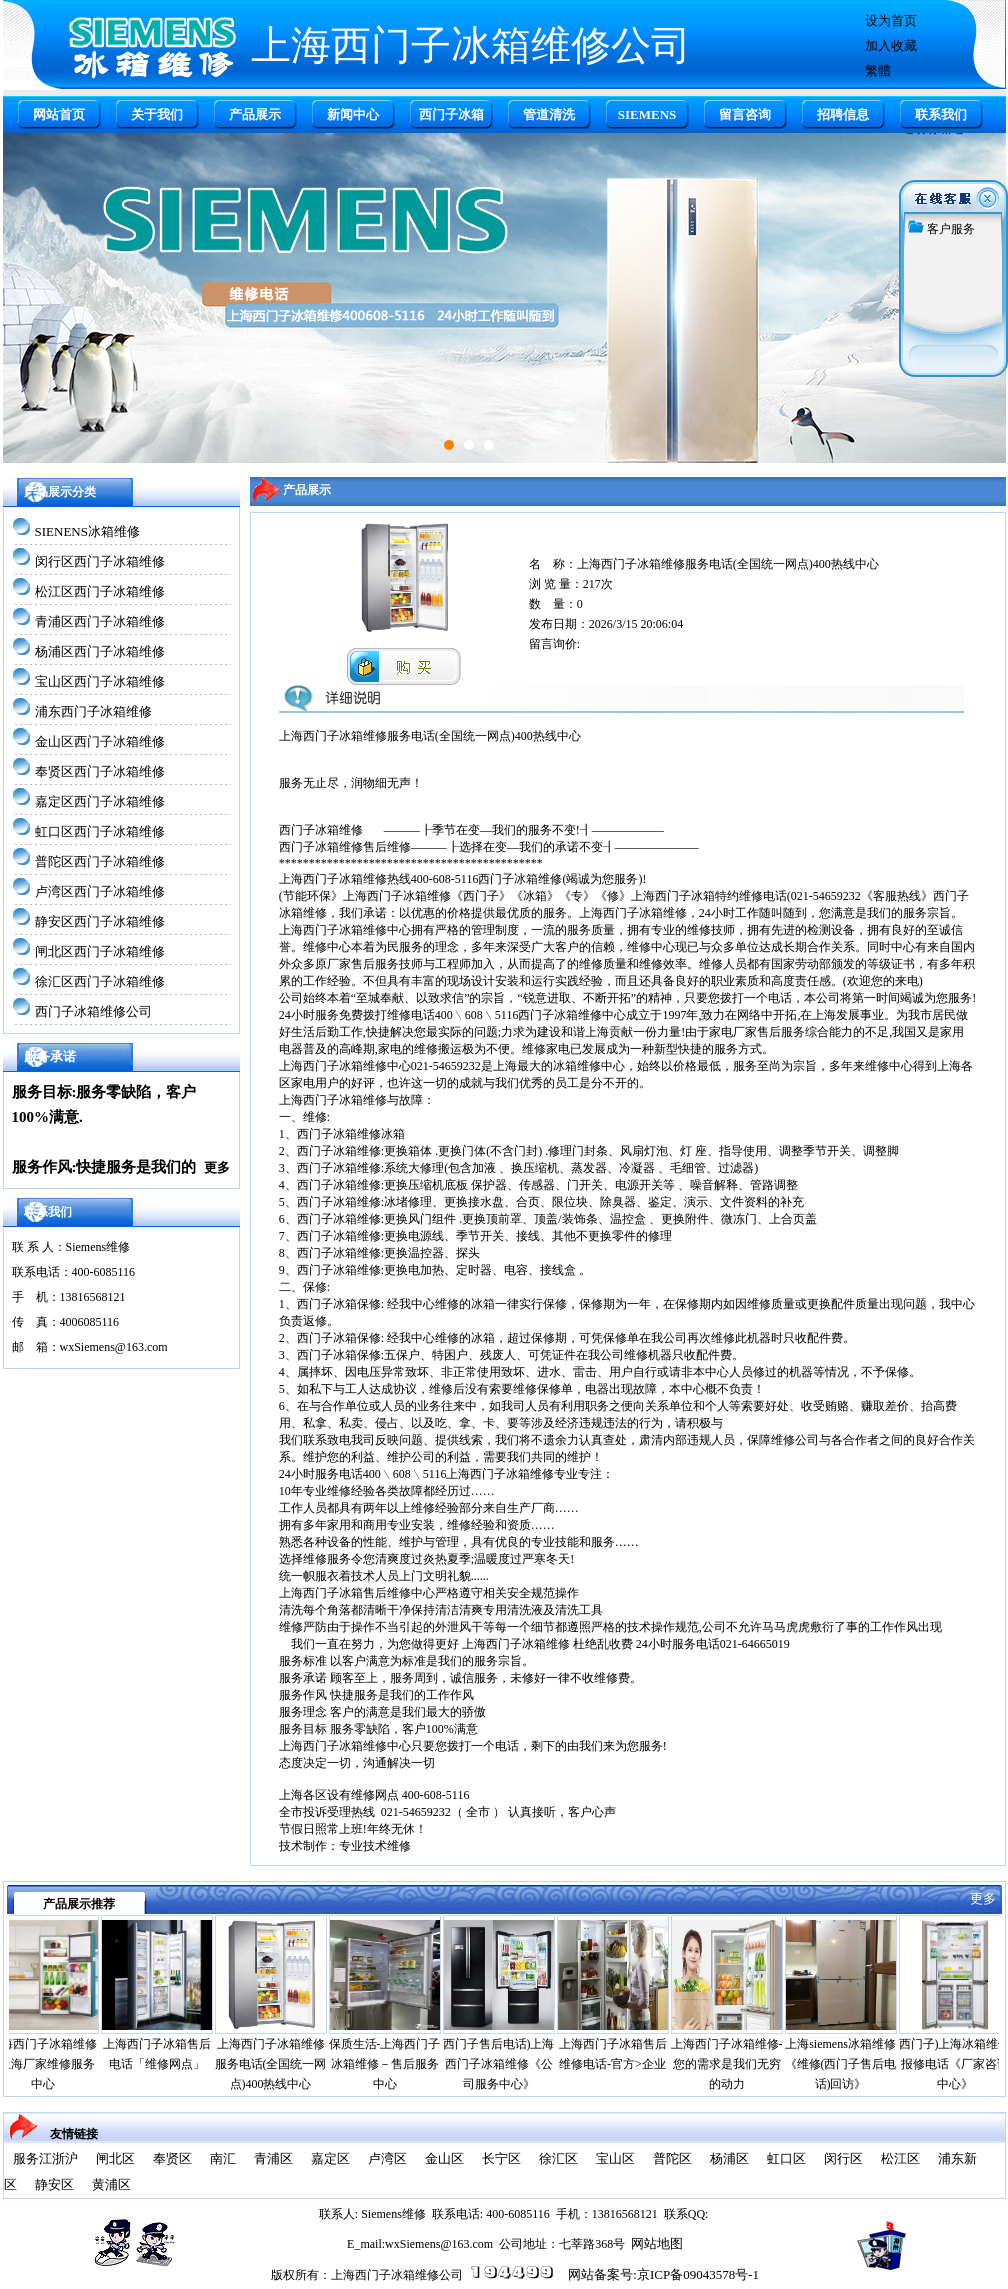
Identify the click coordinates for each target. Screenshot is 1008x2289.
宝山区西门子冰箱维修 (100, 681)
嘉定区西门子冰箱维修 (100, 801)
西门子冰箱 (451, 114)
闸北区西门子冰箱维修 (100, 951)
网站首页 (59, 114)
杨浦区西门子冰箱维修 (100, 651)
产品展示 (255, 114)
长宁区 (501, 2158)
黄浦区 (111, 2184)
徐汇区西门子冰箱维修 (100, 981)
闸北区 (115, 2158)
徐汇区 (558, 2158)
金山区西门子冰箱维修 (100, 741)
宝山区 (615, 2158)
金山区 (444, 2158)
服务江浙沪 (45, 2158)
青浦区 (273, 2158)
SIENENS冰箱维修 (87, 531)
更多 (217, 1167)
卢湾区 (387, 2158)
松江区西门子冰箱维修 (100, 591)
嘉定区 (330, 2158)
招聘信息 (843, 114)
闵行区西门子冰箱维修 (100, 561)
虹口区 (786, 2158)
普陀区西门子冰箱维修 (100, 861)
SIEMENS (647, 114)
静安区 (54, 2184)
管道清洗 (549, 114)
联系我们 (941, 114)
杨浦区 (729, 2158)
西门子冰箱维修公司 (93, 1011)
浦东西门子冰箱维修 (93, 711)
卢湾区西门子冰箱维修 (100, 891)
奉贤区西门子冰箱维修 (100, 771)
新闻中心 (353, 114)
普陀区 (672, 2158)
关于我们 (157, 114)
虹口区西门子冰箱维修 (100, 831)
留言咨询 (745, 114)
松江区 (900, 2158)
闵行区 (843, 2158)
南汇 (223, 2158)
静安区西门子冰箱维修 (100, 921)
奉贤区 (172, 2158)
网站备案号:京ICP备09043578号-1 (663, 2274)
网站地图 (657, 2243)
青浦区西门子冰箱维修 (100, 621)
